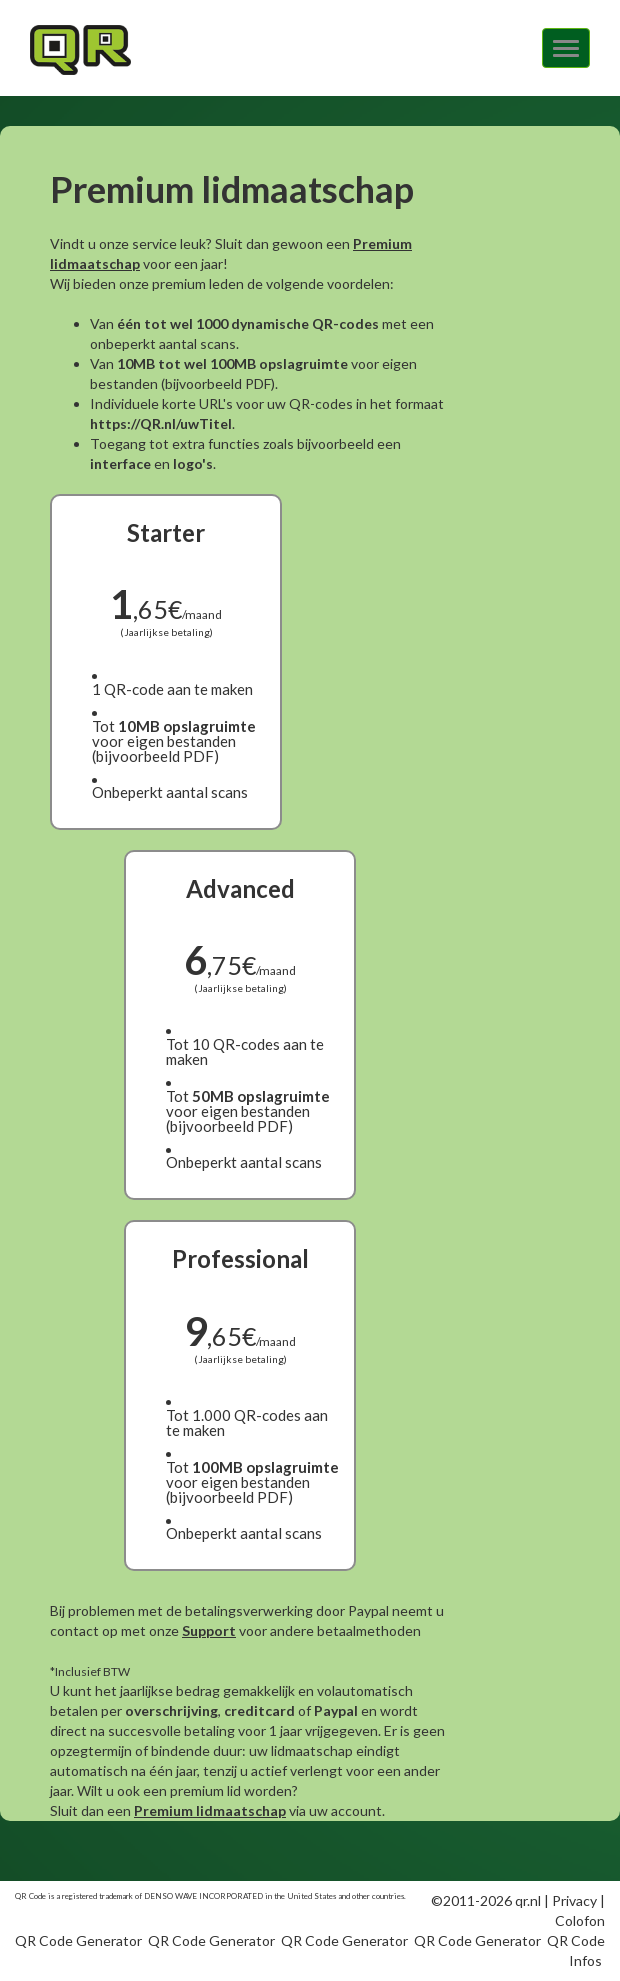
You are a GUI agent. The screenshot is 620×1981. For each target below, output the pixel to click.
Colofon (580, 1920)
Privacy (574, 1900)
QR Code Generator (78, 1940)
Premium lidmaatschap (210, 1810)
